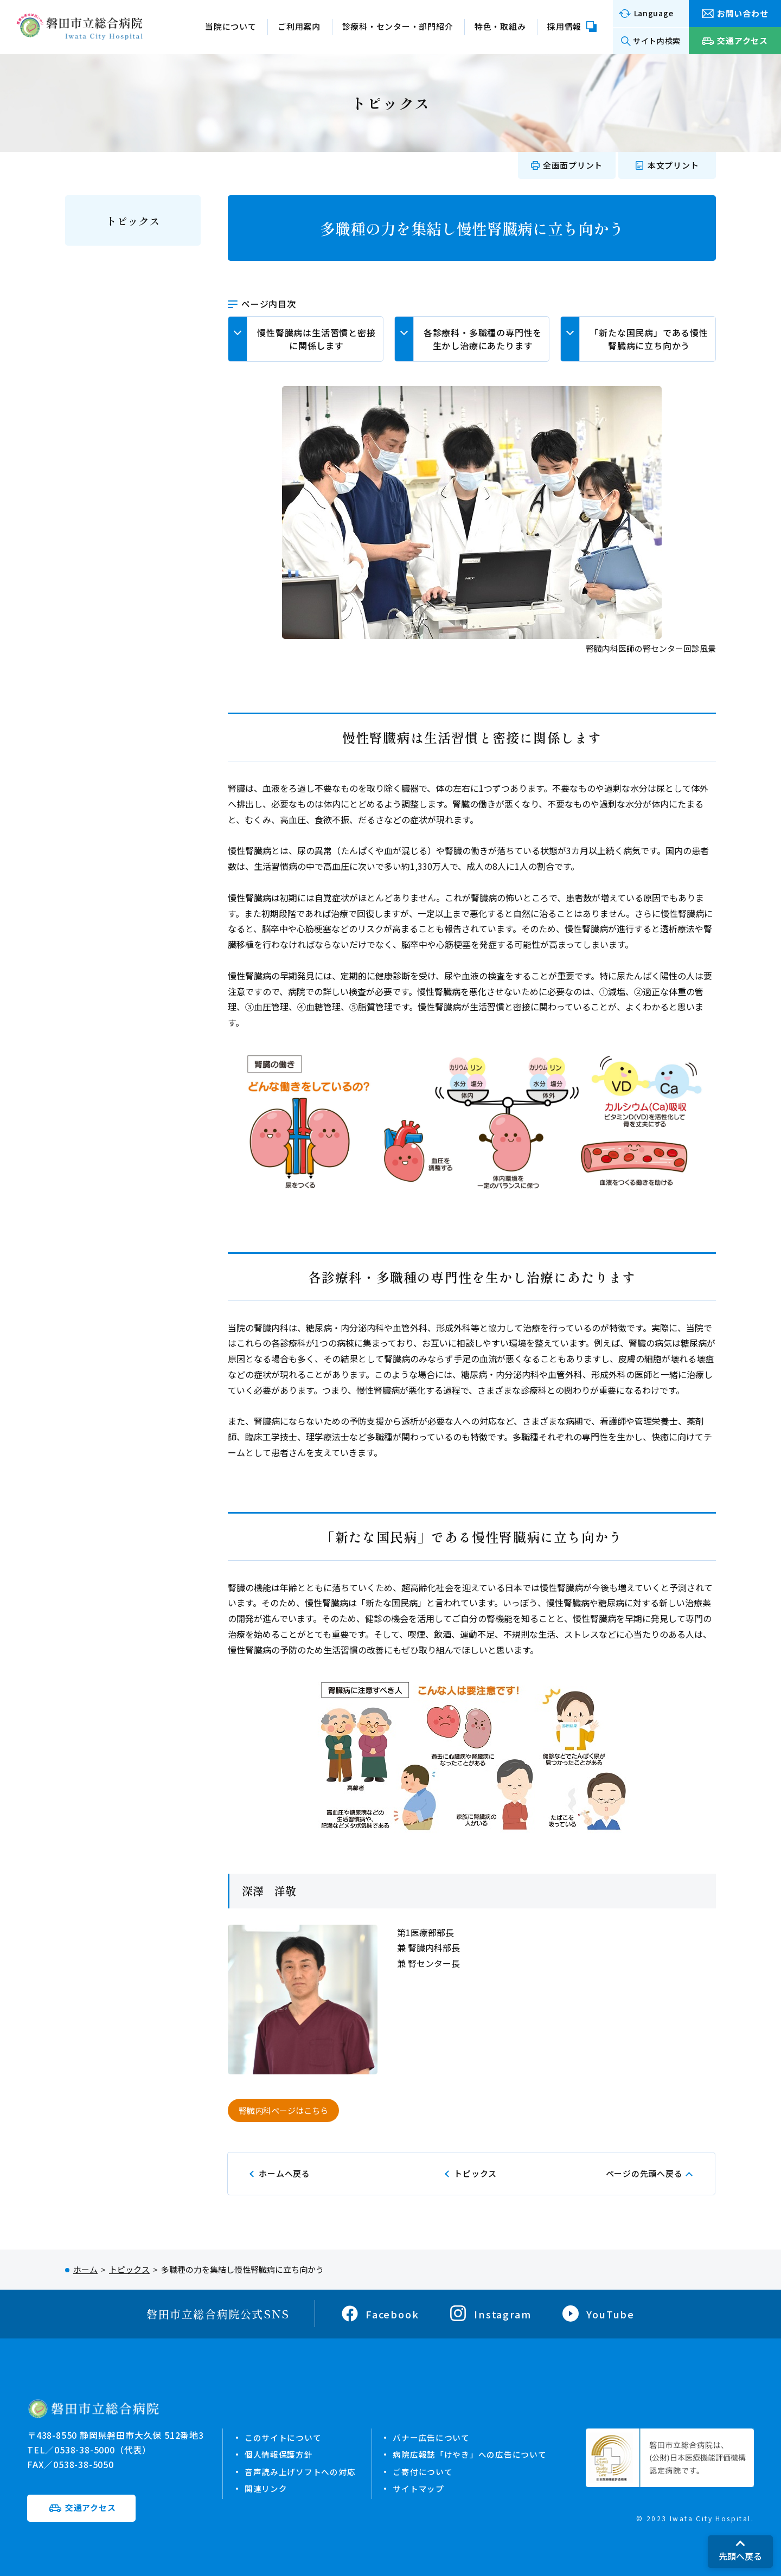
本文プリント (673, 165)
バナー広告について (431, 2437)
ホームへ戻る (284, 2173)
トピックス (133, 221)
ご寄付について (423, 2471)
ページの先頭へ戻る (644, 2173)
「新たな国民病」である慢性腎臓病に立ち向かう (649, 339)
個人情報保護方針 (279, 2454)
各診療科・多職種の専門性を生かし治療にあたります (483, 339)
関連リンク (266, 2488)
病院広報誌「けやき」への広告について (470, 2454)
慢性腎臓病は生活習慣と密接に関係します (316, 339)
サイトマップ (419, 2488)
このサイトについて (283, 2437)
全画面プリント (573, 165)
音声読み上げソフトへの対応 (300, 2471)
